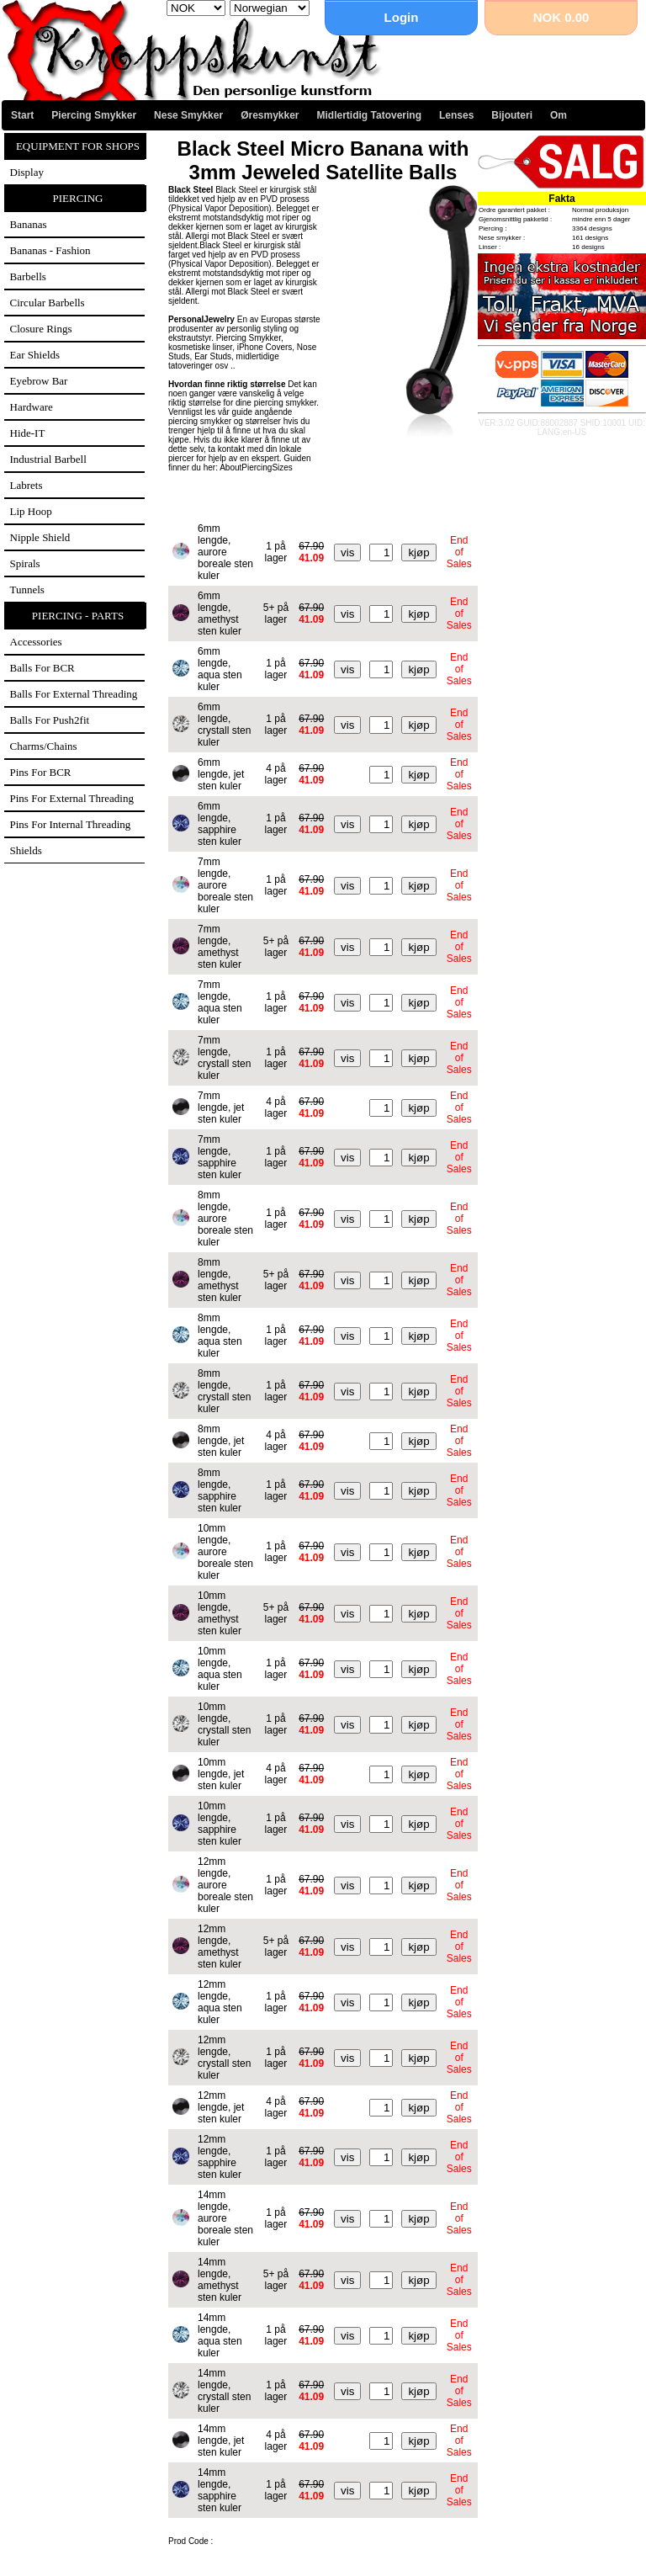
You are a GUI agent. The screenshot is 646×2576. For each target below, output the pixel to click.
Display (27, 172)
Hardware (31, 407)
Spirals (25, 563)
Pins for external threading (72, 798)
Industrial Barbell (48, 459)
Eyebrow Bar (39, 380)
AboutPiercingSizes (256, 467)
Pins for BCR (40, 772)
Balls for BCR (42, 667)
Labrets (26, 485)
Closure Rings (41, 328)
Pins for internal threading (70, 824)
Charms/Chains (43, 746)
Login (401, 17)
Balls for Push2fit (50, 720)
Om (558, 115)
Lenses (456, 115)
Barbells (28, 276)
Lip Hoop (31, 511)
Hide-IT (27, 433)
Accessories (36, 641)
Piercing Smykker (93, 115)
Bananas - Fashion (50, 250)
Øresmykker (270, 115)
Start (22, 115)
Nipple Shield (40, 537)
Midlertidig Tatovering (369, 115)
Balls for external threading (74, 694)
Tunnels (27, 589)
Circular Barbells (47, 302)
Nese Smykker (188, 115)
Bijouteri (511, 115)
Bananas (28, 224)
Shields (26, 850)
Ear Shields (35, 354)
